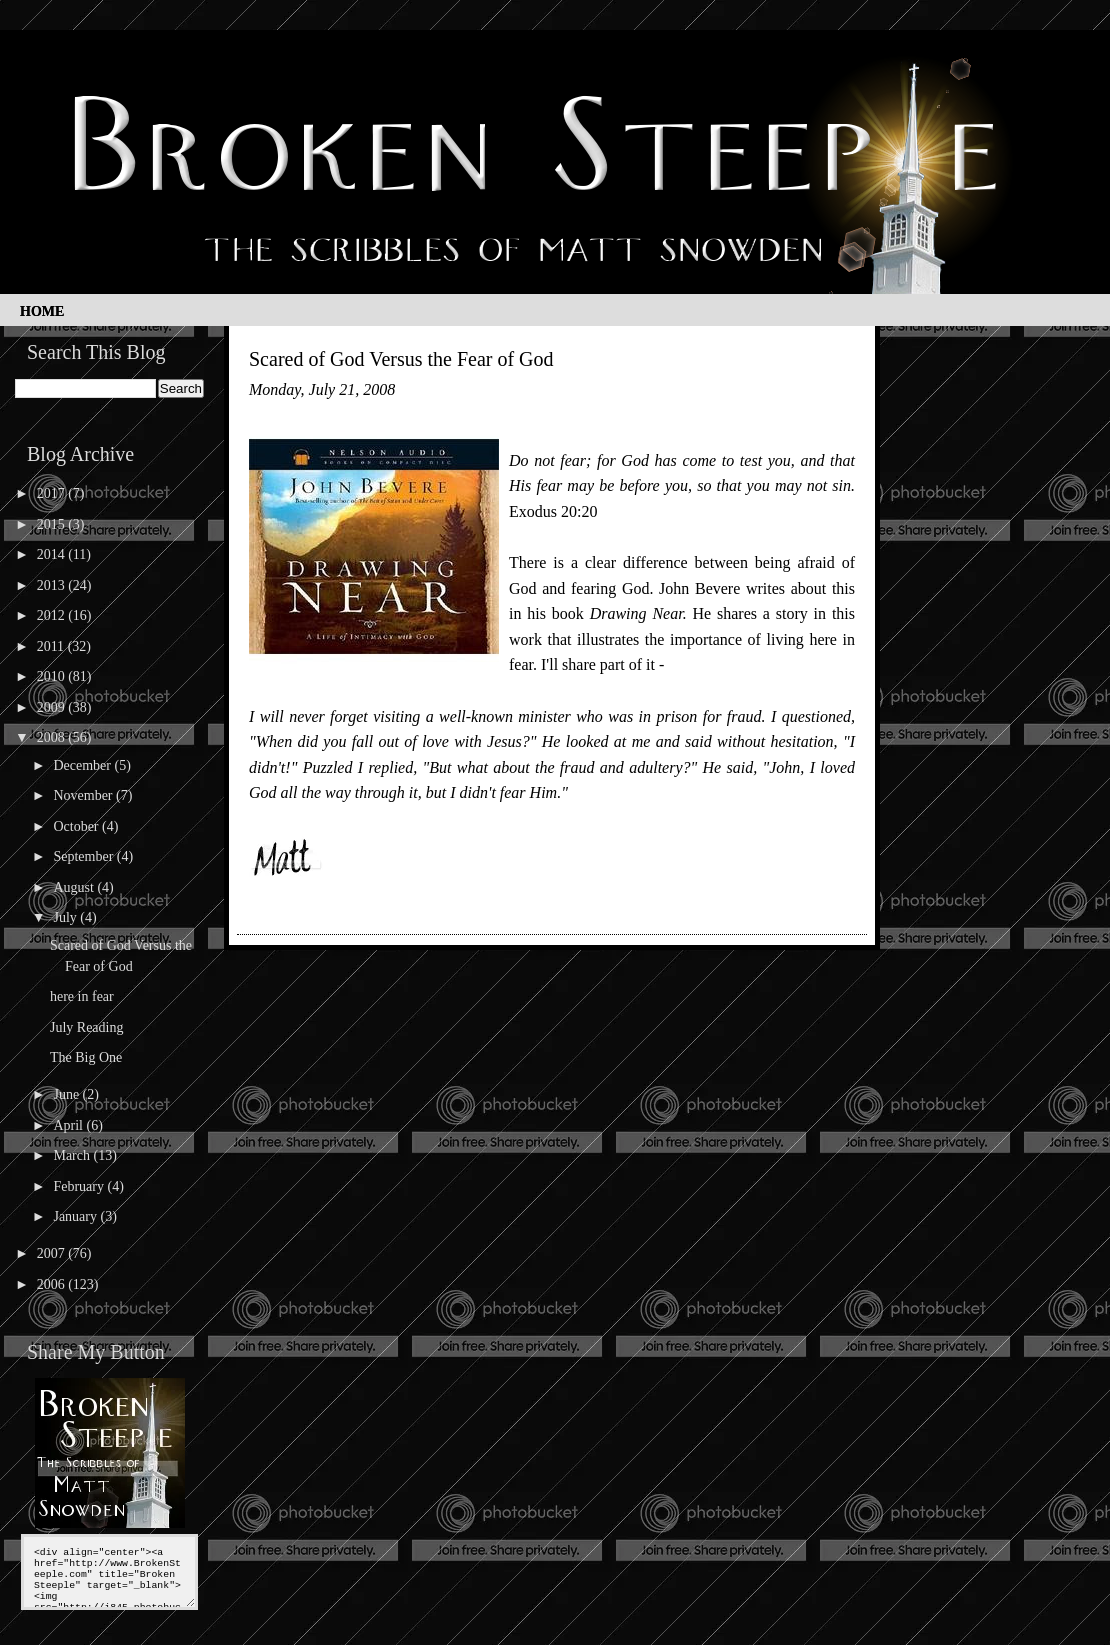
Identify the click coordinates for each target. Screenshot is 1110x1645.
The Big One (86, 1057)
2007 (53, 1253)
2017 (53, 493)
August (75, 887)
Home (42, 311)
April (69, 1125)
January (76, 1216)
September (84, 856)
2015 (53, 524)
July (66, 917)
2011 (52, 646)
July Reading (87, 1027)
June (67, 1094)
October (77, 826)
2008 (53, 737)
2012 (53, 615)
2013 (53, 585)
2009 (53, 707)
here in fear (82, 996)
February (80, 1186)
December (83, 765)
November (84, 795)
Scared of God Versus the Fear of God (401, 359)
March (73, 1155)
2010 (53, 676)
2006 (53, 1284)
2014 (53, 554)
